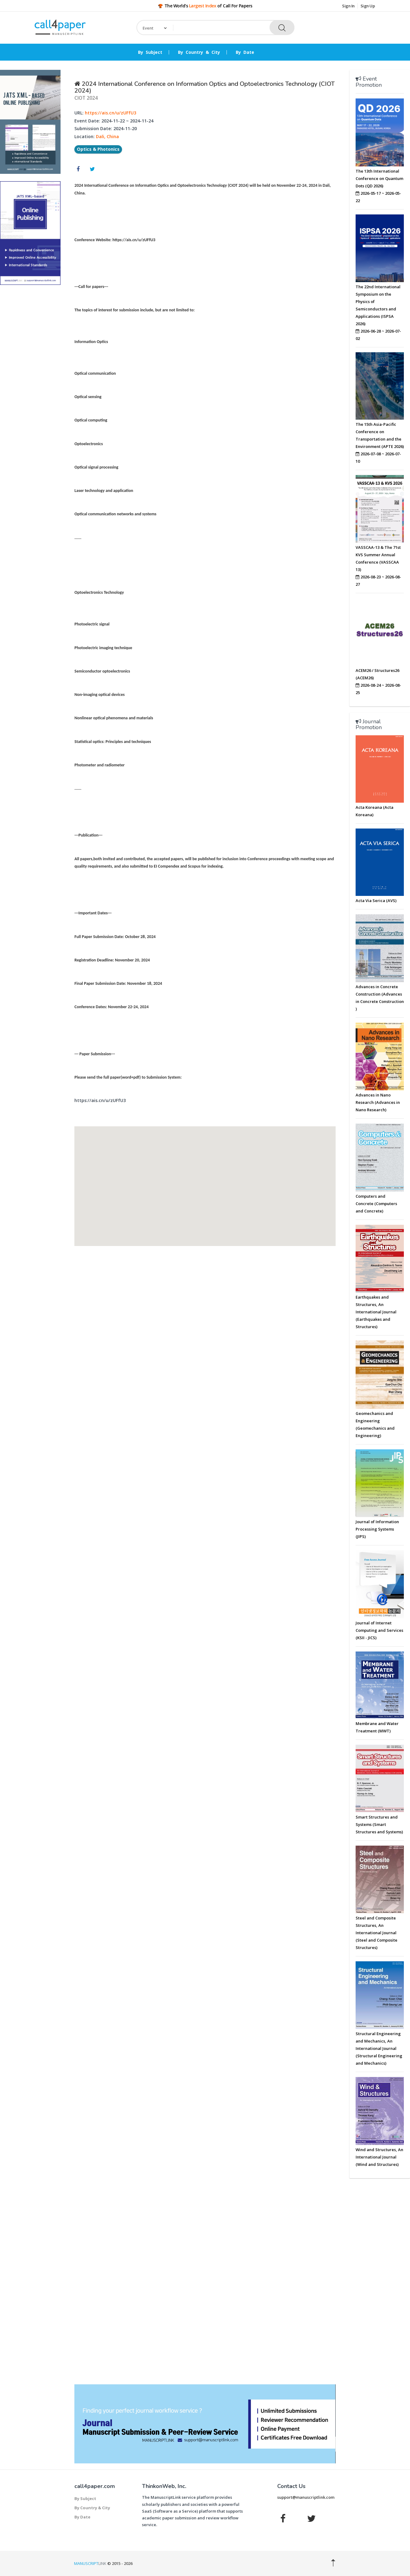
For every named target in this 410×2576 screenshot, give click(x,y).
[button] (205, 1180)
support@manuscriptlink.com (305, 2497)
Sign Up (368, 6)
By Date (245, 52)
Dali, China (107, 136)
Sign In (348, 6)
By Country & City (199, 52)
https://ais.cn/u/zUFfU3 (110, 113)
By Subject (150, 52)
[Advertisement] (30, 383)
